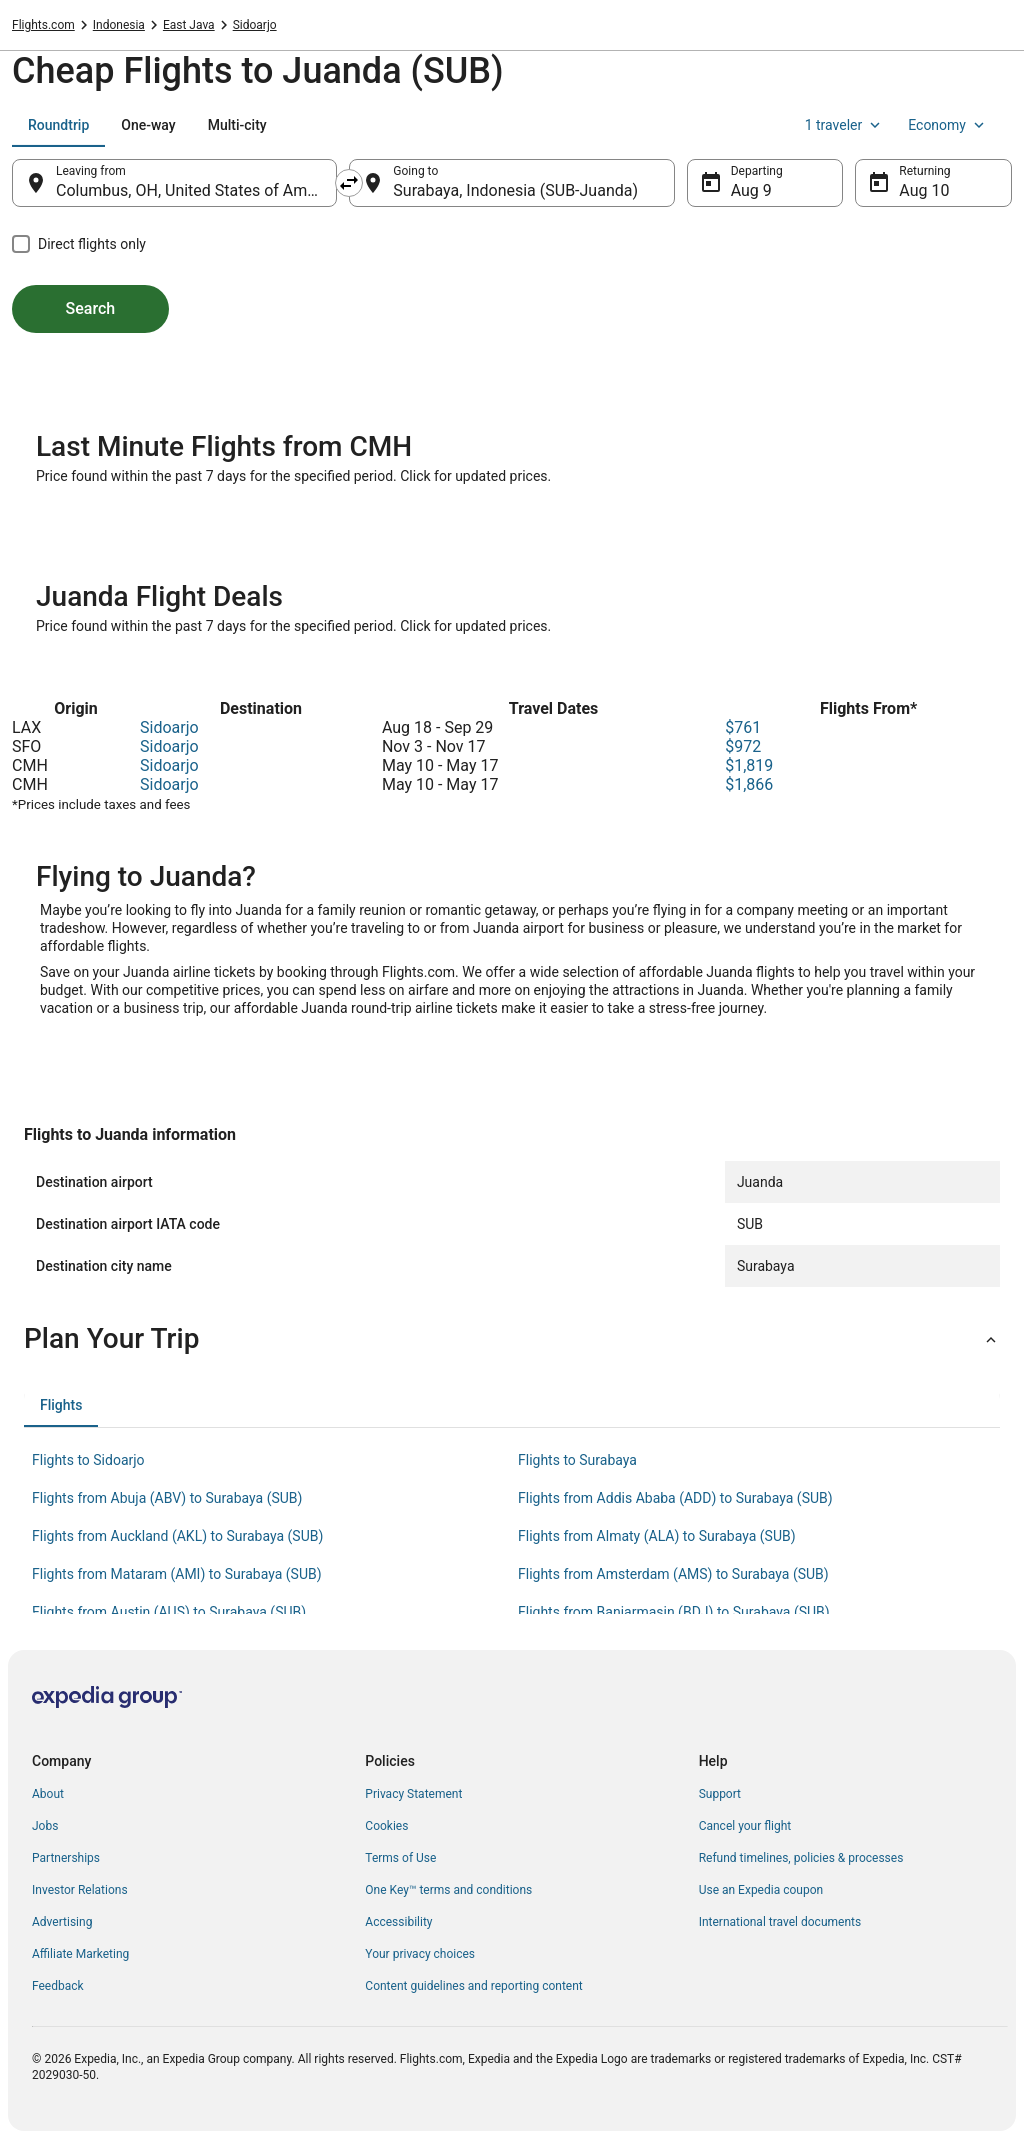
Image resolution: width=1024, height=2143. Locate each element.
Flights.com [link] (43, 25)
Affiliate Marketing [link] (80, 1954)
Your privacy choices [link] (420, 1954)
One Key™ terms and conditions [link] (448, 1890)
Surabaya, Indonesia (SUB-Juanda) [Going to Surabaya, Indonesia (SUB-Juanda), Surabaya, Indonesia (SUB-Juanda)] (515, 190)
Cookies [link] (386, 1826)
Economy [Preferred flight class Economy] (948, 125)
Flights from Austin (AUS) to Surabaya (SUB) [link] (169, 1612)
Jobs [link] (45, 1826)
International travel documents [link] (780, 1922)
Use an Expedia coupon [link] (761, 1890)
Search (91, 308)
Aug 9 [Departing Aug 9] (751, 190)
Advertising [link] (62, 1922)
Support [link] (720, 1794)
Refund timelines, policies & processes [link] (801, 1858)
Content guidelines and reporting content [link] (473, 1986)
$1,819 (749, 765)
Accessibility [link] (398, 1922)
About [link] (48, 1794)
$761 (743, 727)
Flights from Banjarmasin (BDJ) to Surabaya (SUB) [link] (674, 1612)
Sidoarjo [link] (255, 25)
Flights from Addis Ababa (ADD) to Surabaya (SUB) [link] (675, 1498)
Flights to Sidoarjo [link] (88, 1460)
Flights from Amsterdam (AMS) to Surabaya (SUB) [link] (673, 1574)
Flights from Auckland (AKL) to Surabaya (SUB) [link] (177, 1536)
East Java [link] (189, 25)
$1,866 (749, 784)
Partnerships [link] (66, 1858)
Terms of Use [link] (400, 1858)
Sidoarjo (169, 727)
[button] (512, 1339)
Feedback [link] (58, 1986)
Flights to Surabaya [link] (577, 1460)
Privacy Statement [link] (413, 1794)
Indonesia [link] (119, 25)
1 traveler (845, 125)
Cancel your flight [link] (745, 1826)
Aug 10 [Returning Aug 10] (924, 190)
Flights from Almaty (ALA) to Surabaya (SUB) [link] (657, 1536)
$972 (743, 746)
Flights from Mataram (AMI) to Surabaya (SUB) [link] (177, 1574)
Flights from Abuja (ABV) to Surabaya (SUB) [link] (167, 1498)
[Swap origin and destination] (349, 183)
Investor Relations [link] (80, 1890)
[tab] (58, 125)
